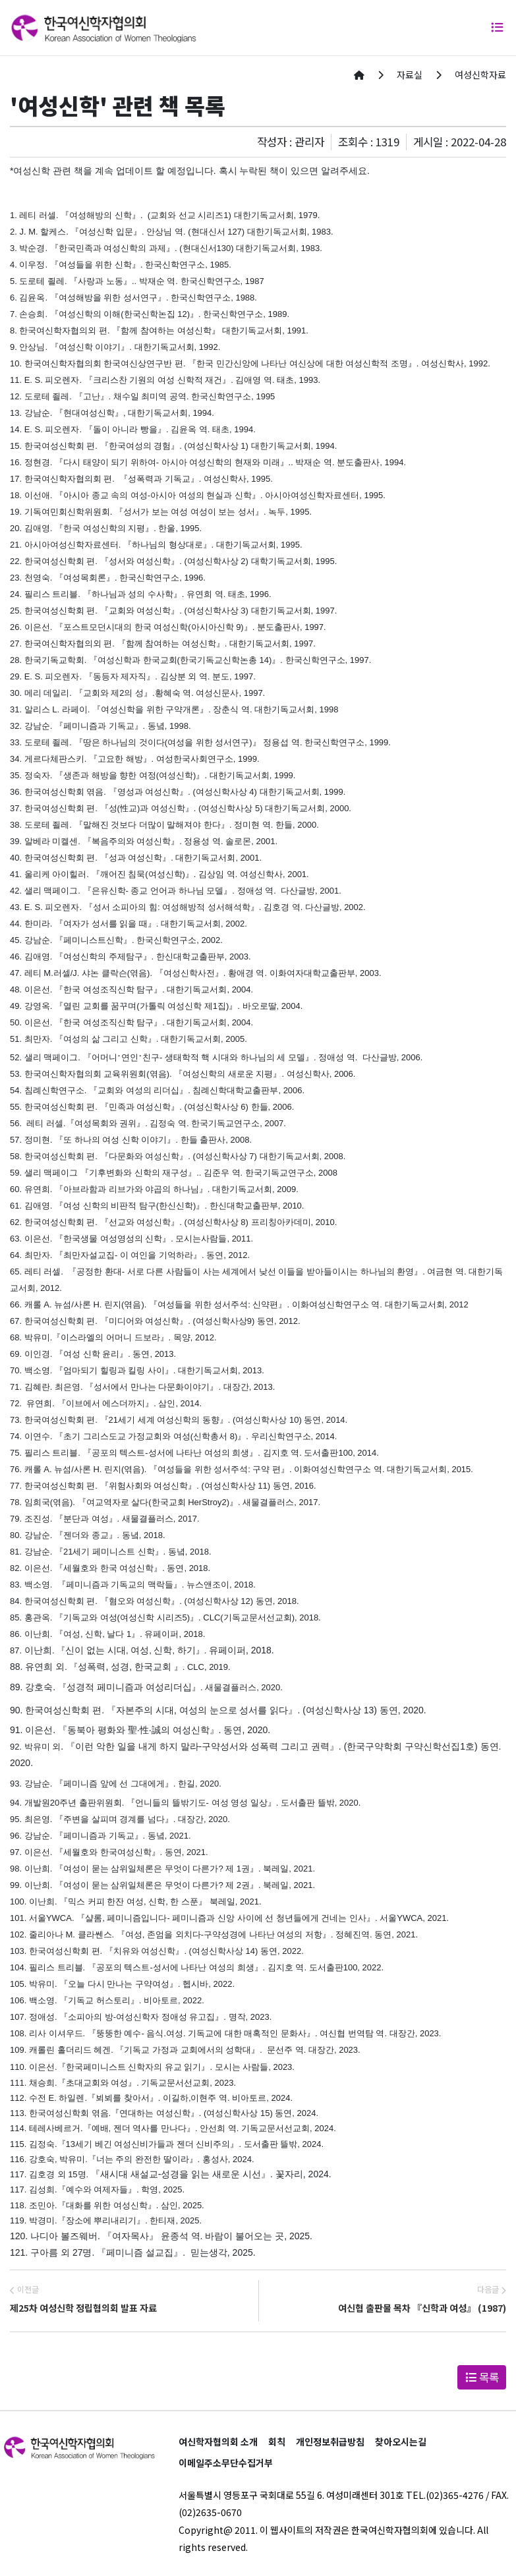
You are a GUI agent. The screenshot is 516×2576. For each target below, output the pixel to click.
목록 (482, 2377)
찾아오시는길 (400, 2441)
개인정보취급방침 (330, 2441)
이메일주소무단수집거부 (226, 2462)
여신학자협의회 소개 (218, 2441)
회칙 (276, 2441)
